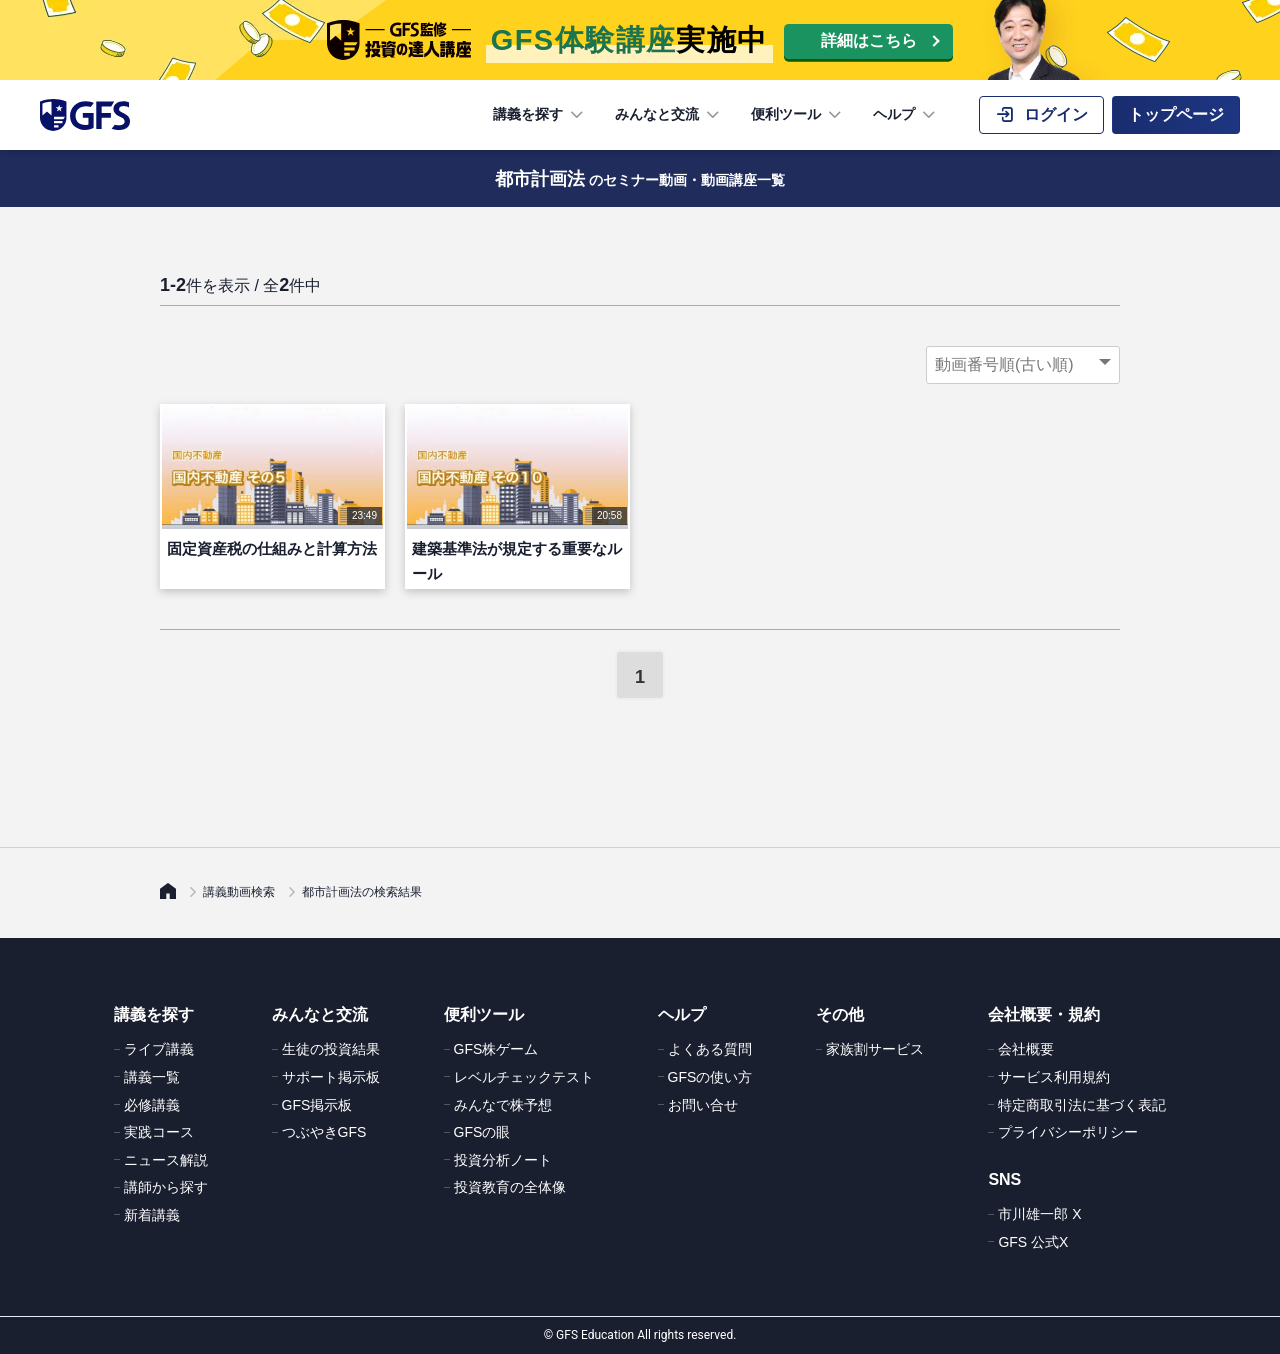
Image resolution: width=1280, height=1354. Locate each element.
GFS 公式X (1033, 1242)
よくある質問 (710, 1049)
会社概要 (1026, 1049)
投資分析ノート (503, 1160)
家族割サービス (875, 1049)
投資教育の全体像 (510, 1187)
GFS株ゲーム (496, 1049)
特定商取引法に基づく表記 (1082, 1105)
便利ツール (798, 115)
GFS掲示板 (317, 1105)
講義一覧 (152, 1077)
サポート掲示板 (331, 1077)
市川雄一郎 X (1039, 1214)
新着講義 (152, 1215)
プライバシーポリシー (1068, 1132)
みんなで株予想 (503, 1105)
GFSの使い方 (710, 1077)
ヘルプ (906, 115)
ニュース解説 (166, 1160)
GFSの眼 (482, 1132)
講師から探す (166, 1187)
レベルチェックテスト (524, 1077)
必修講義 (152, 1105)
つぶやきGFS (324, 1132)
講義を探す (540, 115)
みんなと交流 (669, 115)
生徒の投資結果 (331, 1049)
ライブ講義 (159, 1049)
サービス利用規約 (1054, 1077)
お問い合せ (703, 1105)
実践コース (159, 1132)
